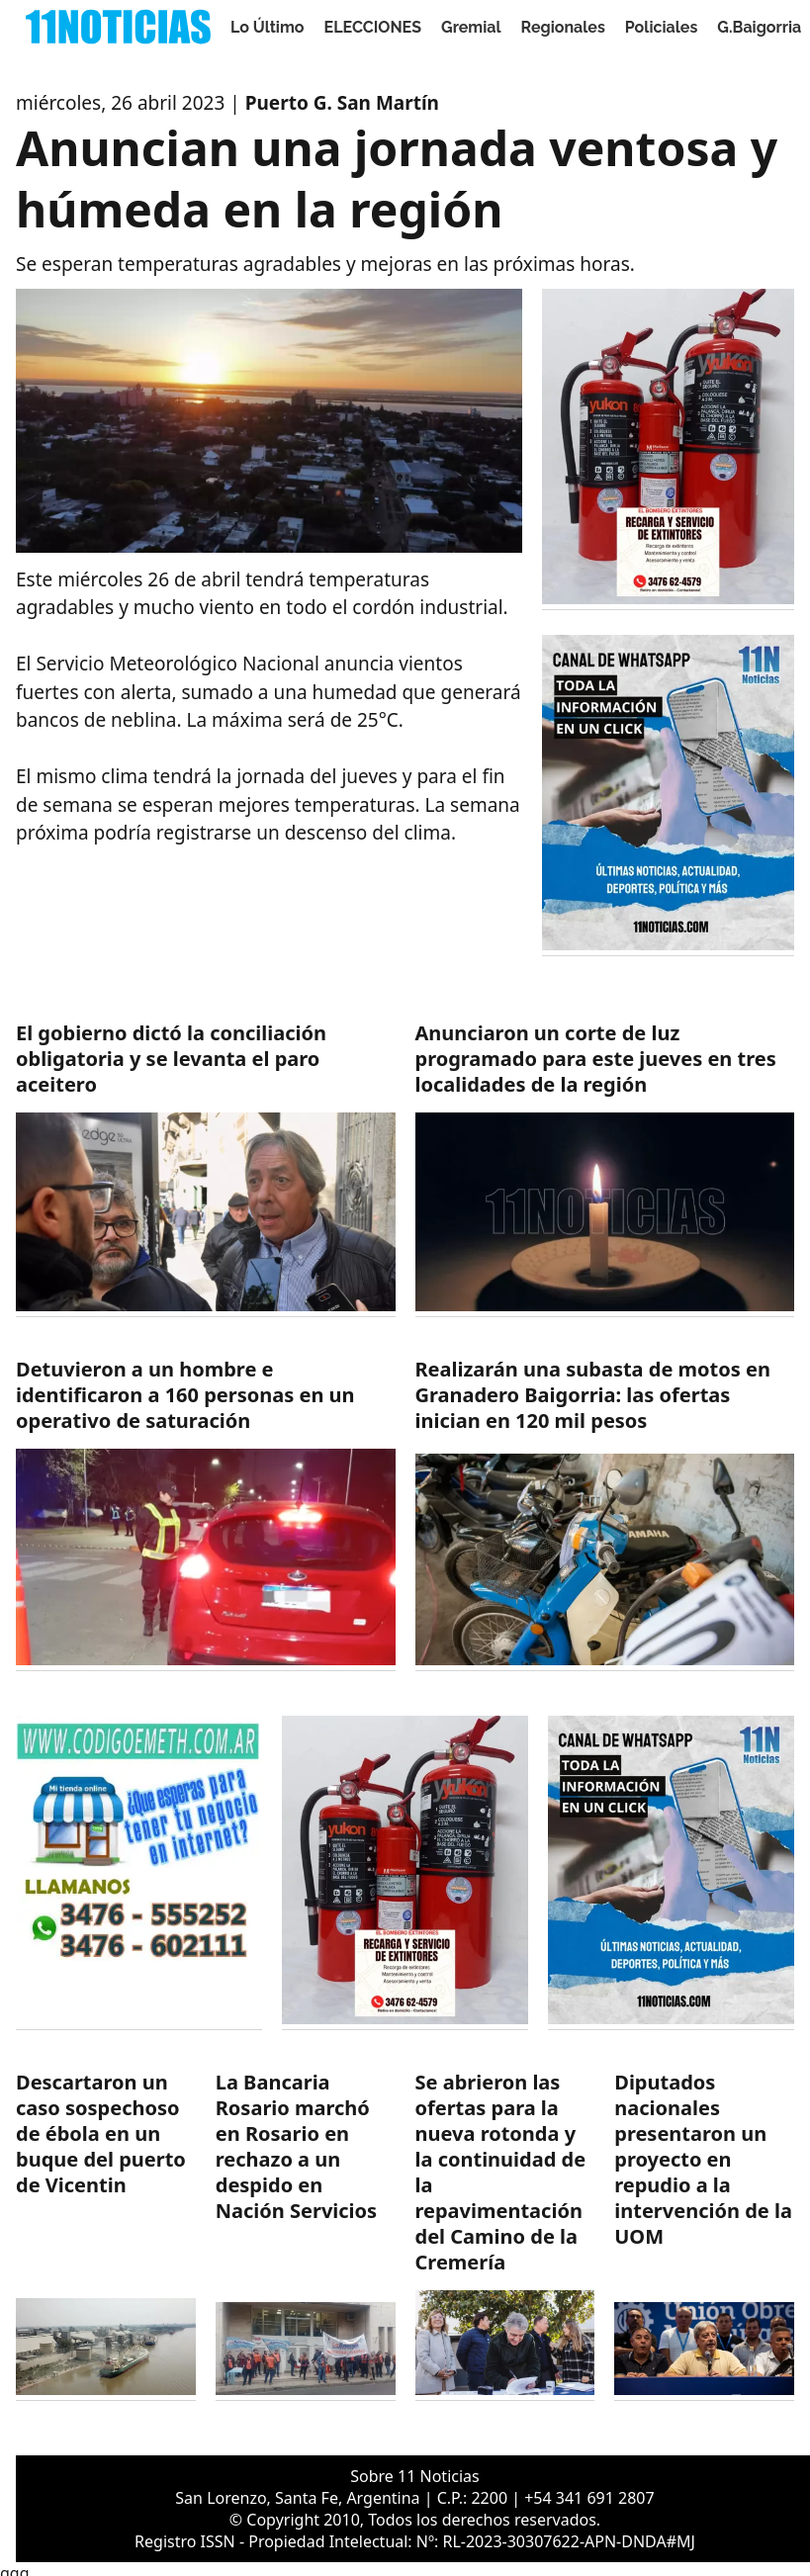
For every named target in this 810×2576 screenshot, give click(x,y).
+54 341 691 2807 (589, 2498)
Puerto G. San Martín (342, 103)
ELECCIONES (372, 27)
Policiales (661, 27)
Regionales (563, 27)
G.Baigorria (759, 27)
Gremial (471, 27)
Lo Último (267, 27)
